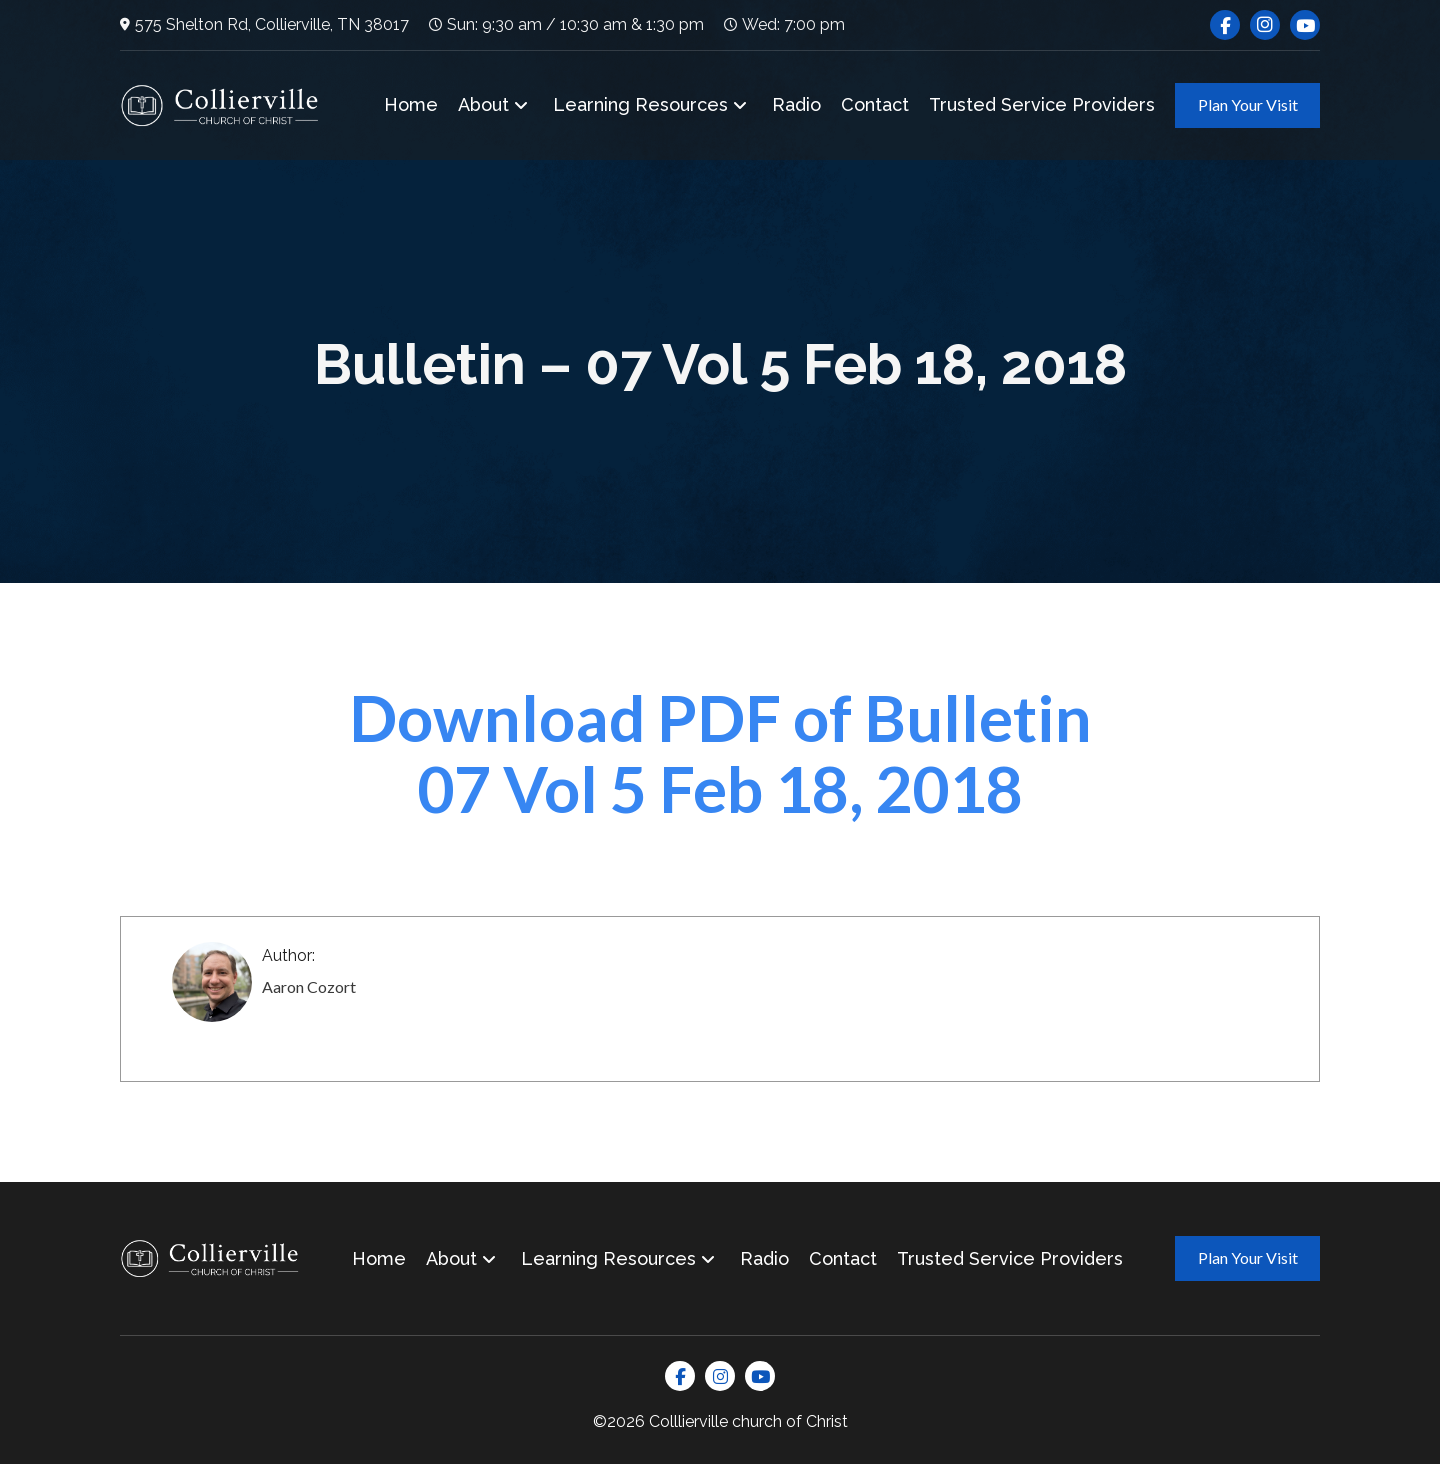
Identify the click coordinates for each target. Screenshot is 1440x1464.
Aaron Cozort (309, 986)
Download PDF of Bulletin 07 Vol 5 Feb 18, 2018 (720, 752)
